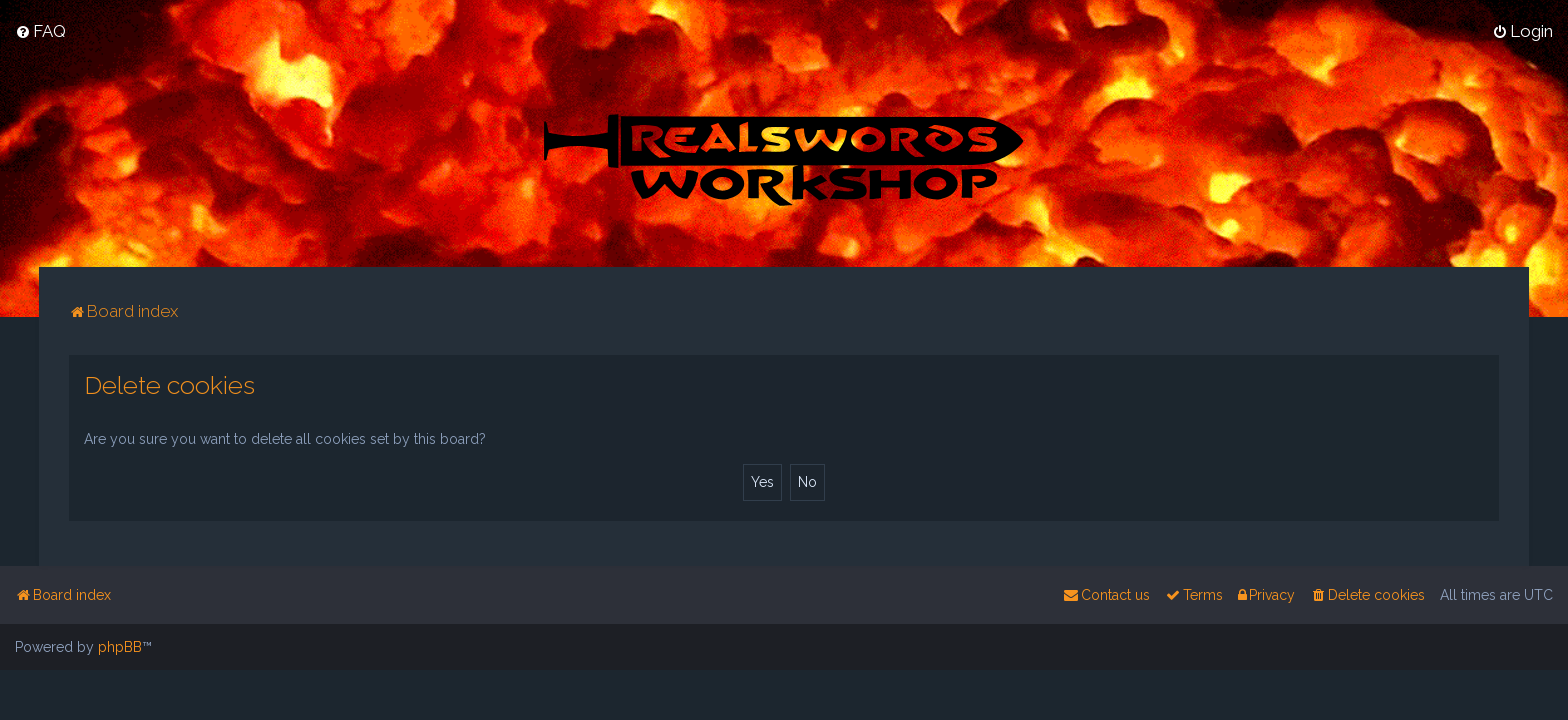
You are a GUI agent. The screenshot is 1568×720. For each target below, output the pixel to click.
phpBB (120, 647)
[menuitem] (40, 31)
